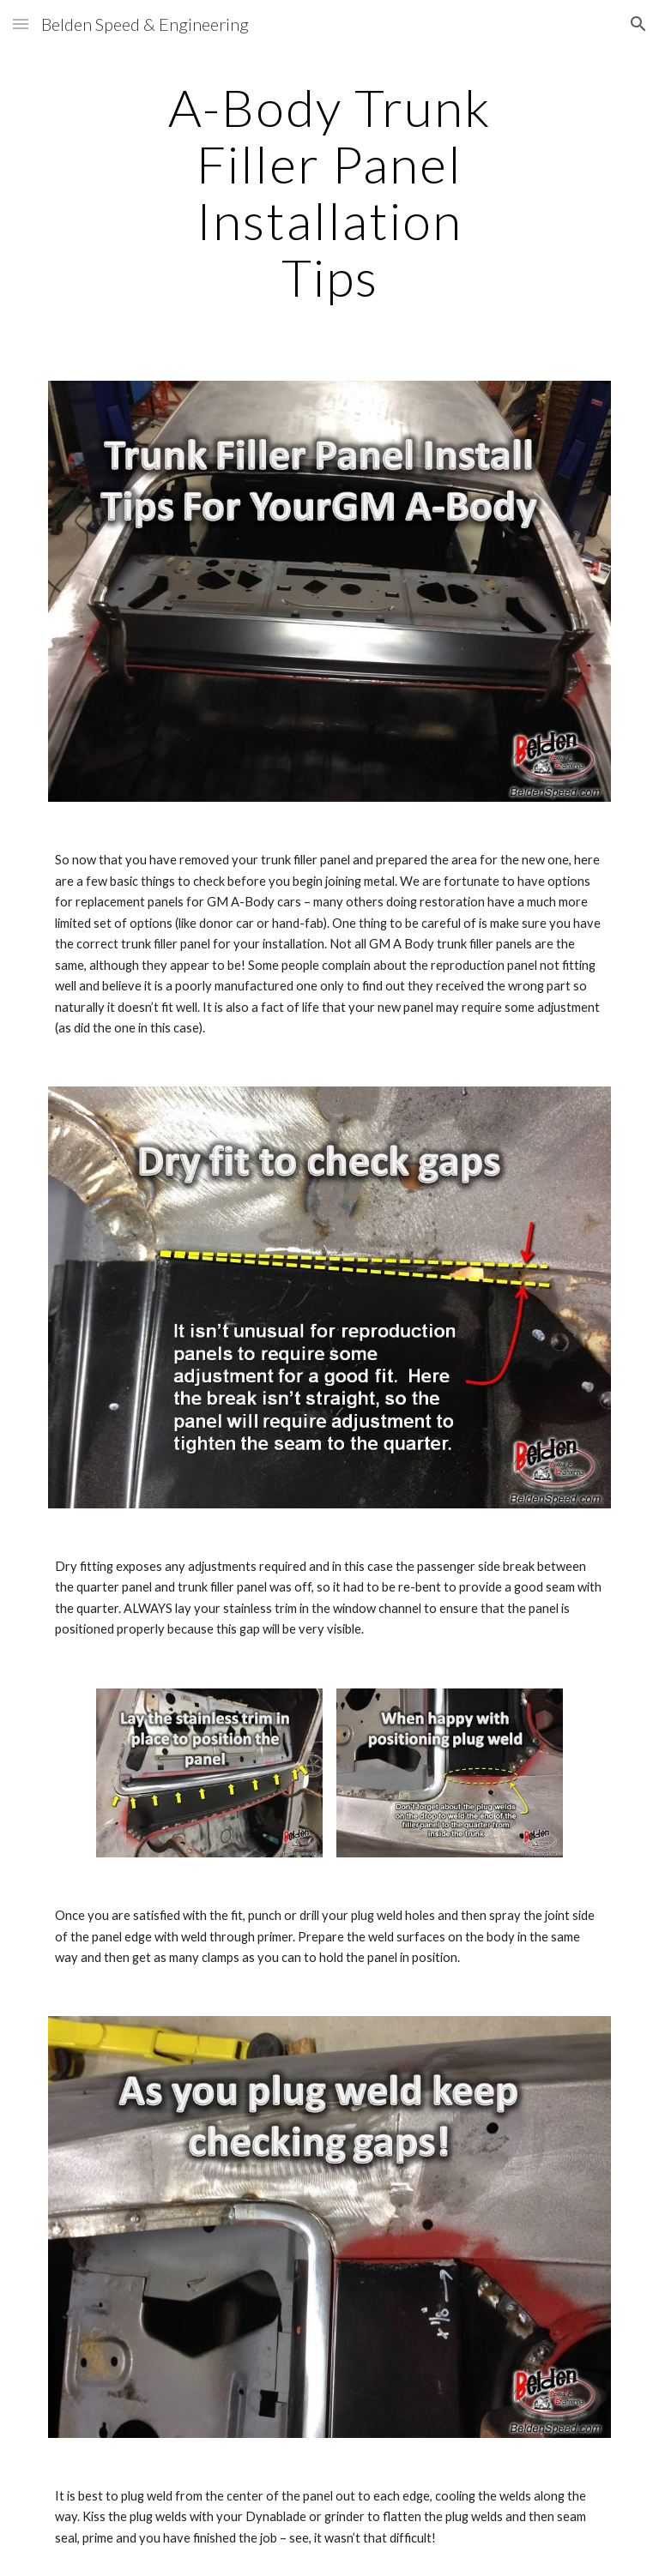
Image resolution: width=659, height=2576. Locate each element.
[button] (20, 23)
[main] (329, 192)
